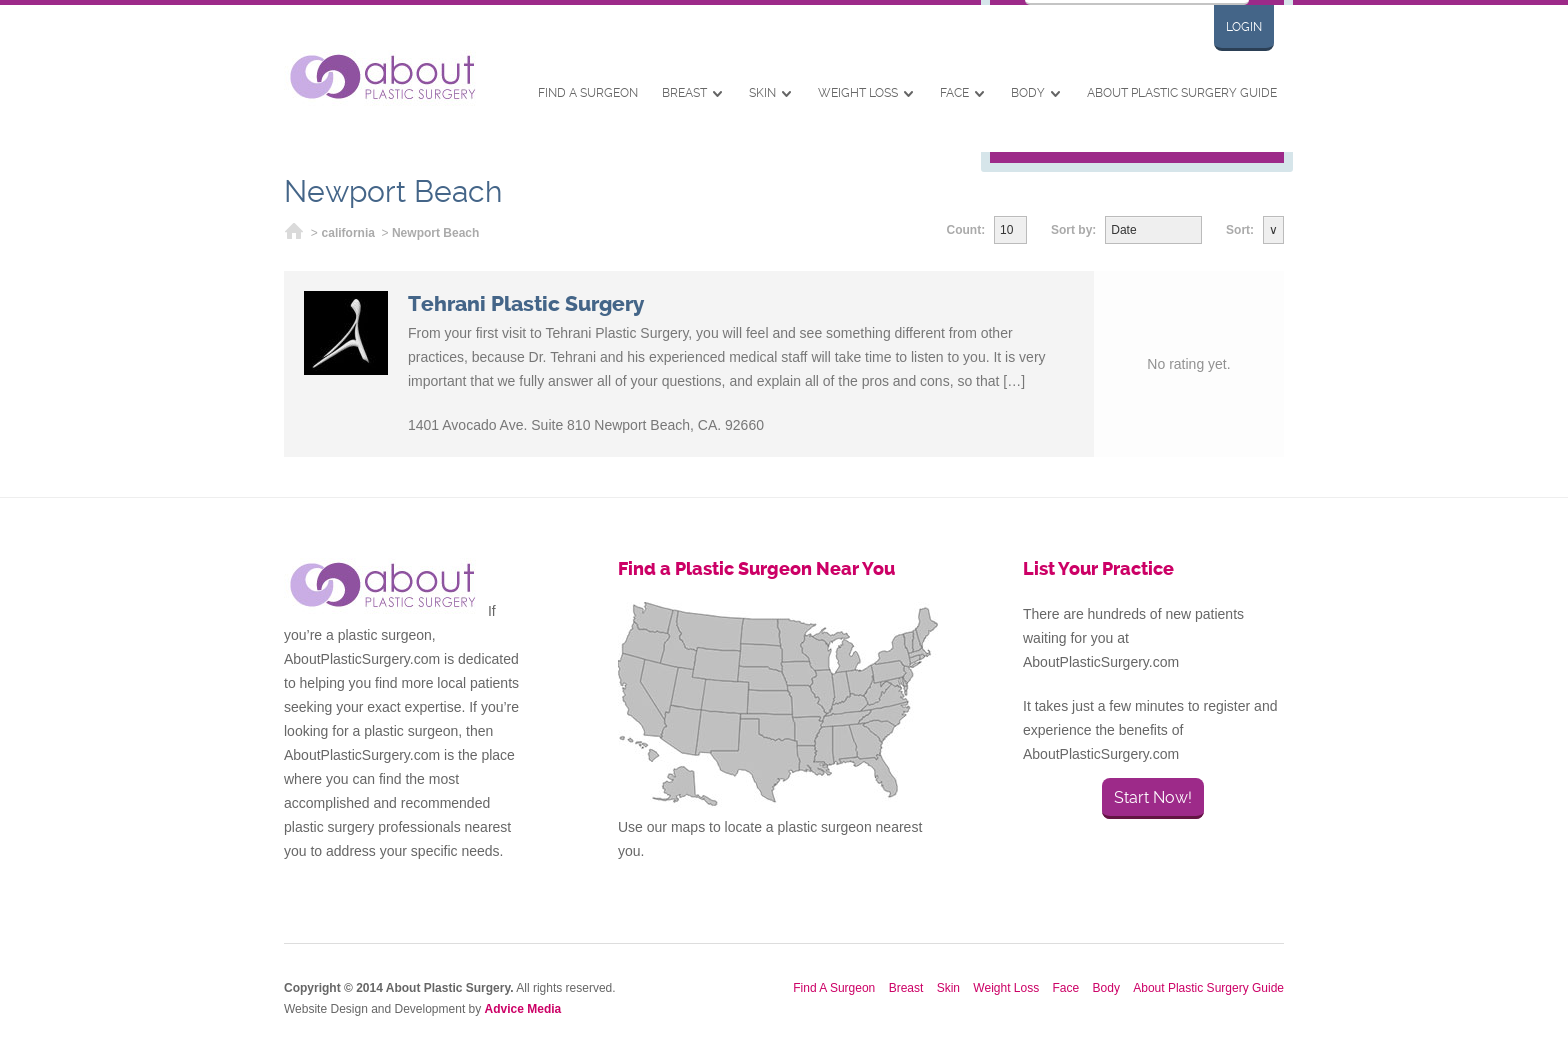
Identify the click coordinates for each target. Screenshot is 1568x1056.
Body (1028, 93)
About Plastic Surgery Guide (1182, 93)
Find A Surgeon (588, 93)
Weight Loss (858, 93)
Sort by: (1073, 230)
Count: (966, 230)
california (348, 233)
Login (1244, 27)
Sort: (1240, 230)
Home (294, 233)
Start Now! (1153, 797)
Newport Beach (435, 233)
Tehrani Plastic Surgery (526, 304)
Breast (684, 93)
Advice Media (523, 1009)
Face (954, 93)
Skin (762, 93)
